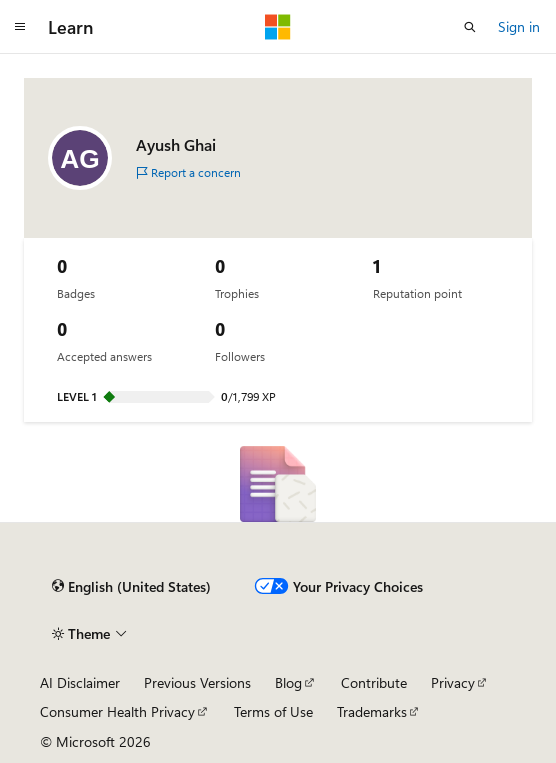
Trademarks (372, 711)
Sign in (519, 26)
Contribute (374, 682)
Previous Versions (197, 682)
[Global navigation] (20, 27)
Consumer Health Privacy (117, 711)
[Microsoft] (278, 27)
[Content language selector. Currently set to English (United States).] (131, 587)
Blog (288, 682)
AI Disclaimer (80, 682)
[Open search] (470, 27)
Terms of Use (273, 711)
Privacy (453, 682)
